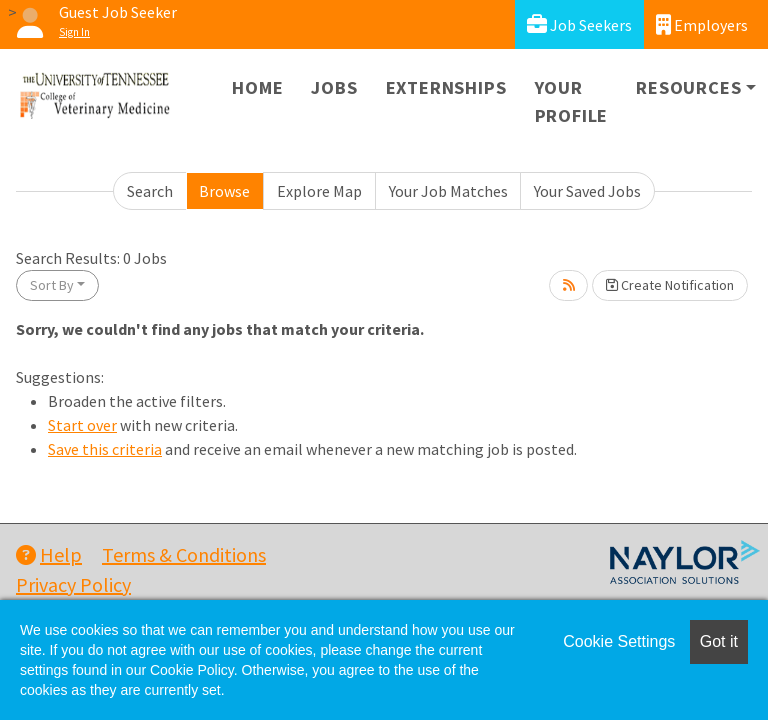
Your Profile (572, 101)
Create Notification (670, 285)
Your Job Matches (448, 191)
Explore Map (319, 191)
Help (49, 554)
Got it (719, 641)
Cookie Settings (619, 641)
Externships (446, 87)
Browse (224, 191)
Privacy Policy (73, 584)
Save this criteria (105, 449)
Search (150, 191)
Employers (702, 24)
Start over (82, 425)
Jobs (334, 87)
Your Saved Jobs (587, 191)
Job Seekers (579, 24)
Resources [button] (688, 87)
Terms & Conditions (184, 554)
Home (257, 87)
